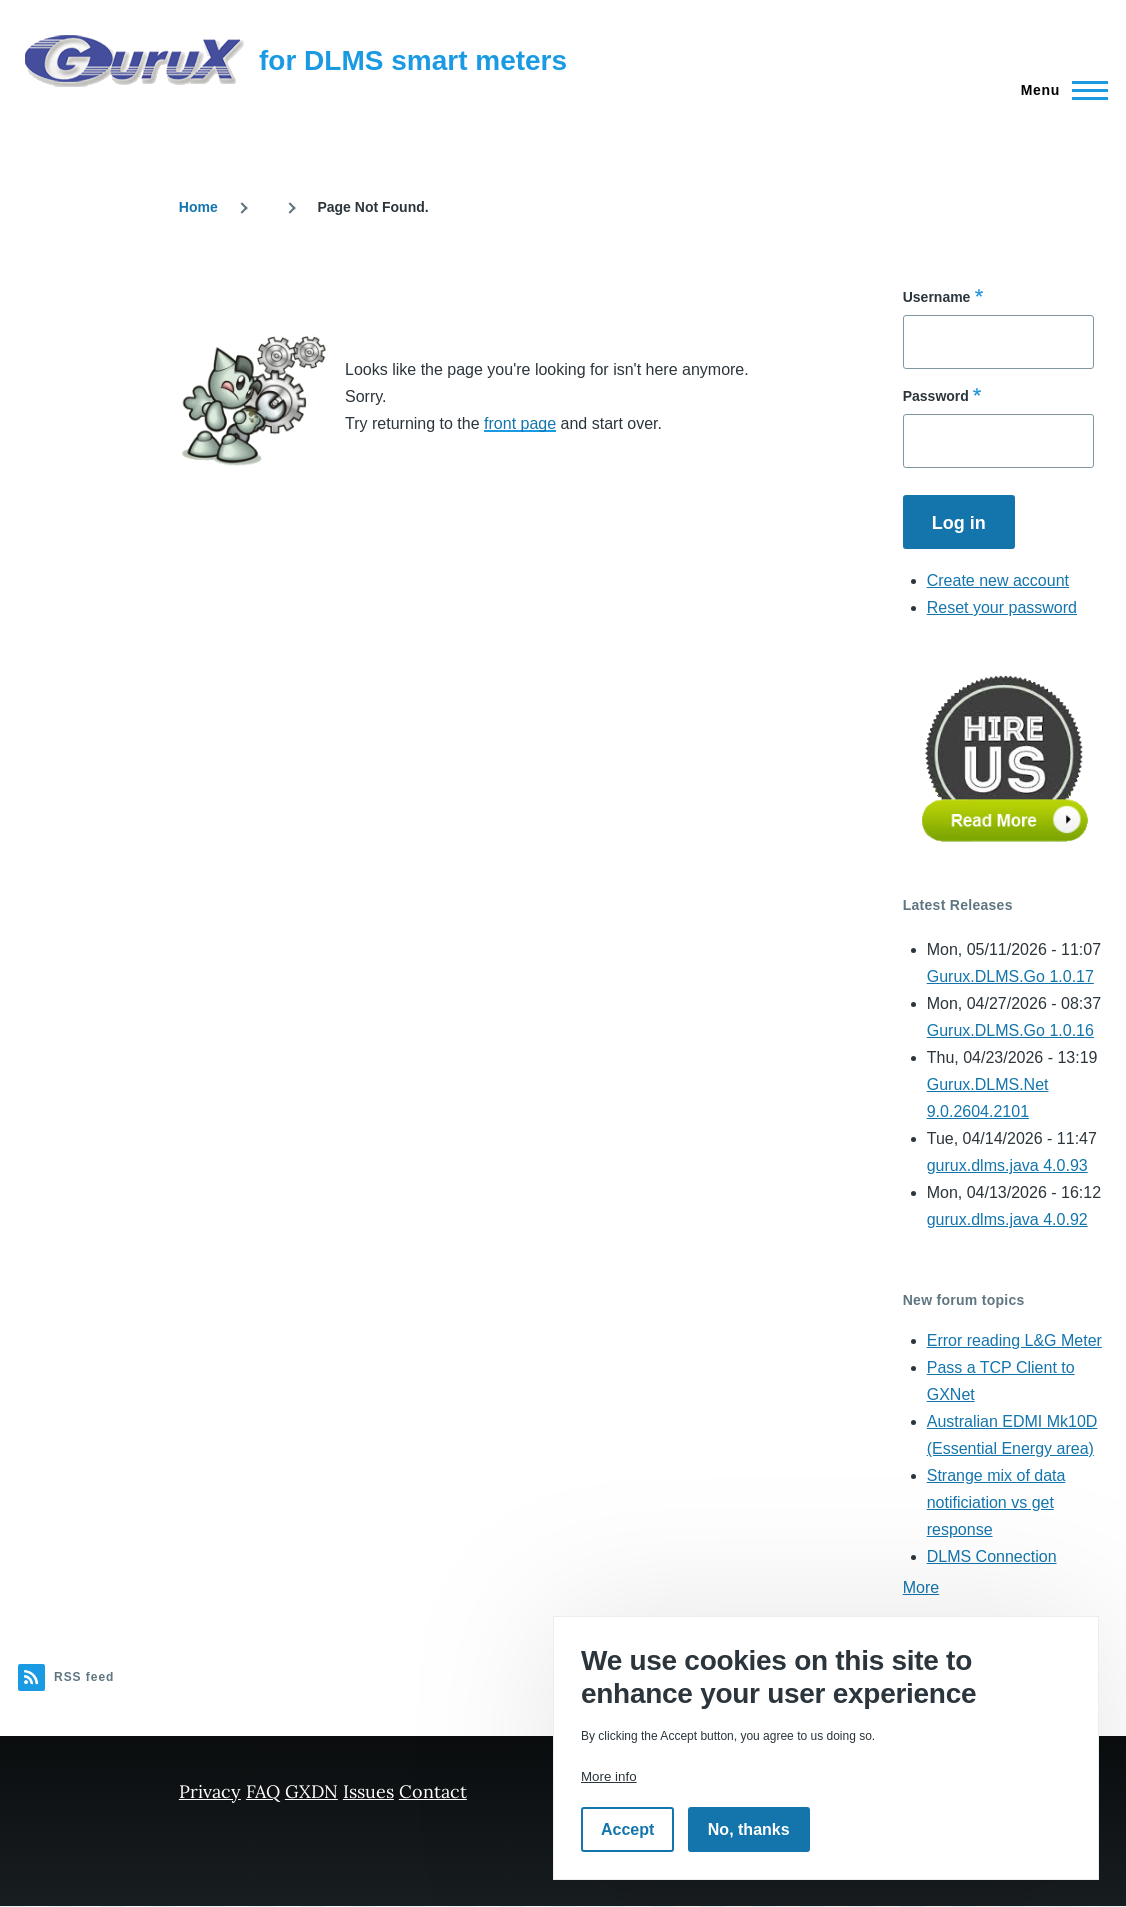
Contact (433, 1791)
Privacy (210, 1791)
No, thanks (749, 1829)
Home (198, 207)
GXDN (311, 1791)
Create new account (998, 580)
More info (609, 1776)
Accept (627, 1829)
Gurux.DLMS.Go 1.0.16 (1010, 1030)
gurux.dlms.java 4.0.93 (1007, 1165)
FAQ (263, 1791)
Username (937, 297)
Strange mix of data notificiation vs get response (996, 1502)
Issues (368, 1791)
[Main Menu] (1058, 90)
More (921, 1587)
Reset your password (1002, 607)
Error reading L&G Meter (1014, 1340)
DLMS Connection (992, 1556)
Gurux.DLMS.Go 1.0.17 (1010, 976)
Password (936, 396)
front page (520, 423)
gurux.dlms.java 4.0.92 (1007, 1219)
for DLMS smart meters (413, 60)
